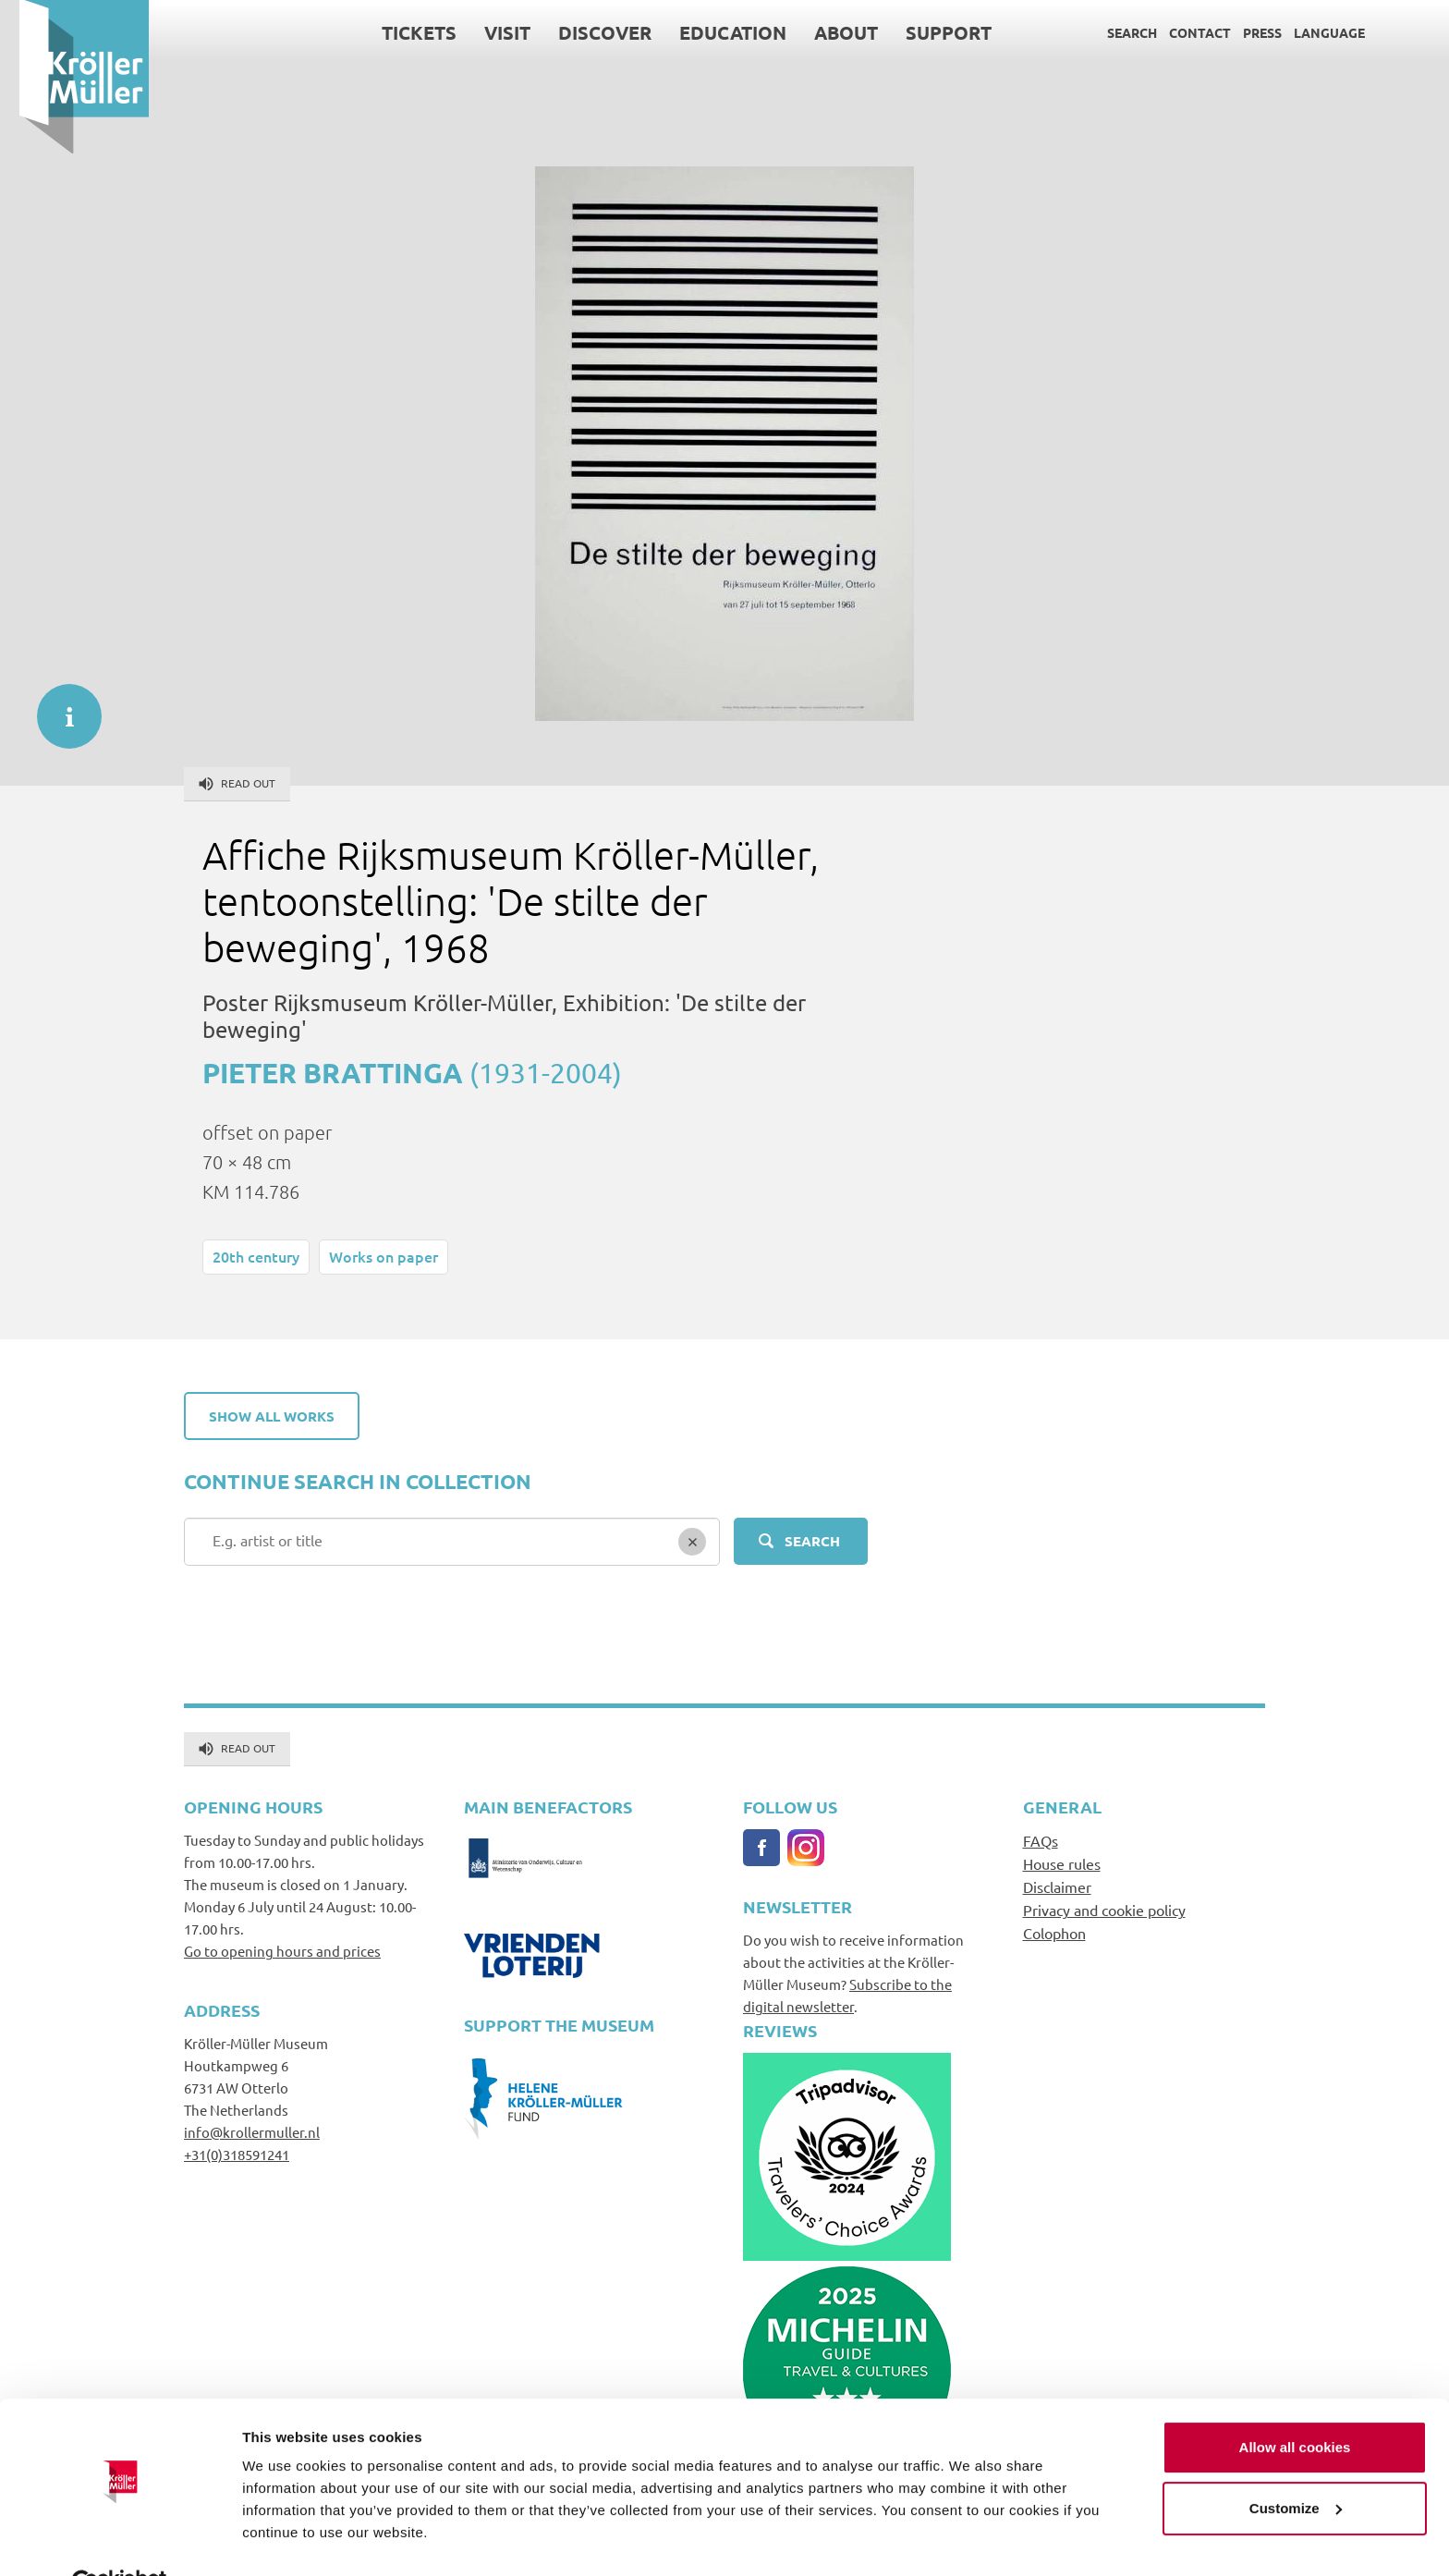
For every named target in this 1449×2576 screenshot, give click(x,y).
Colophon (1054, 1932)
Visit (488, 32)
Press (1243, 32)
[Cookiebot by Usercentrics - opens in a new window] (120, 2540)
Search (1113, 32)
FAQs (1040, 1840)
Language (1310, 32)
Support (929, 32)
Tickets (399, 32)
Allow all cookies (1295, 2403)
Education (713, 32)
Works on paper (383, 1256)
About (826, 32)
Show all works (272, 1416)
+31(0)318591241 (236, 2154)
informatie (60, 707)
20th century (256, 1256)
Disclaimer (1057, 1886)
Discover (585, 32)
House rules (1062, 1863)
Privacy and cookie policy (1104, 1909)
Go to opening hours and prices (282, 1950)
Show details (285, 2539)
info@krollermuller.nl (252, 2132)
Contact (1181, 32)
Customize (1295, 2464)
